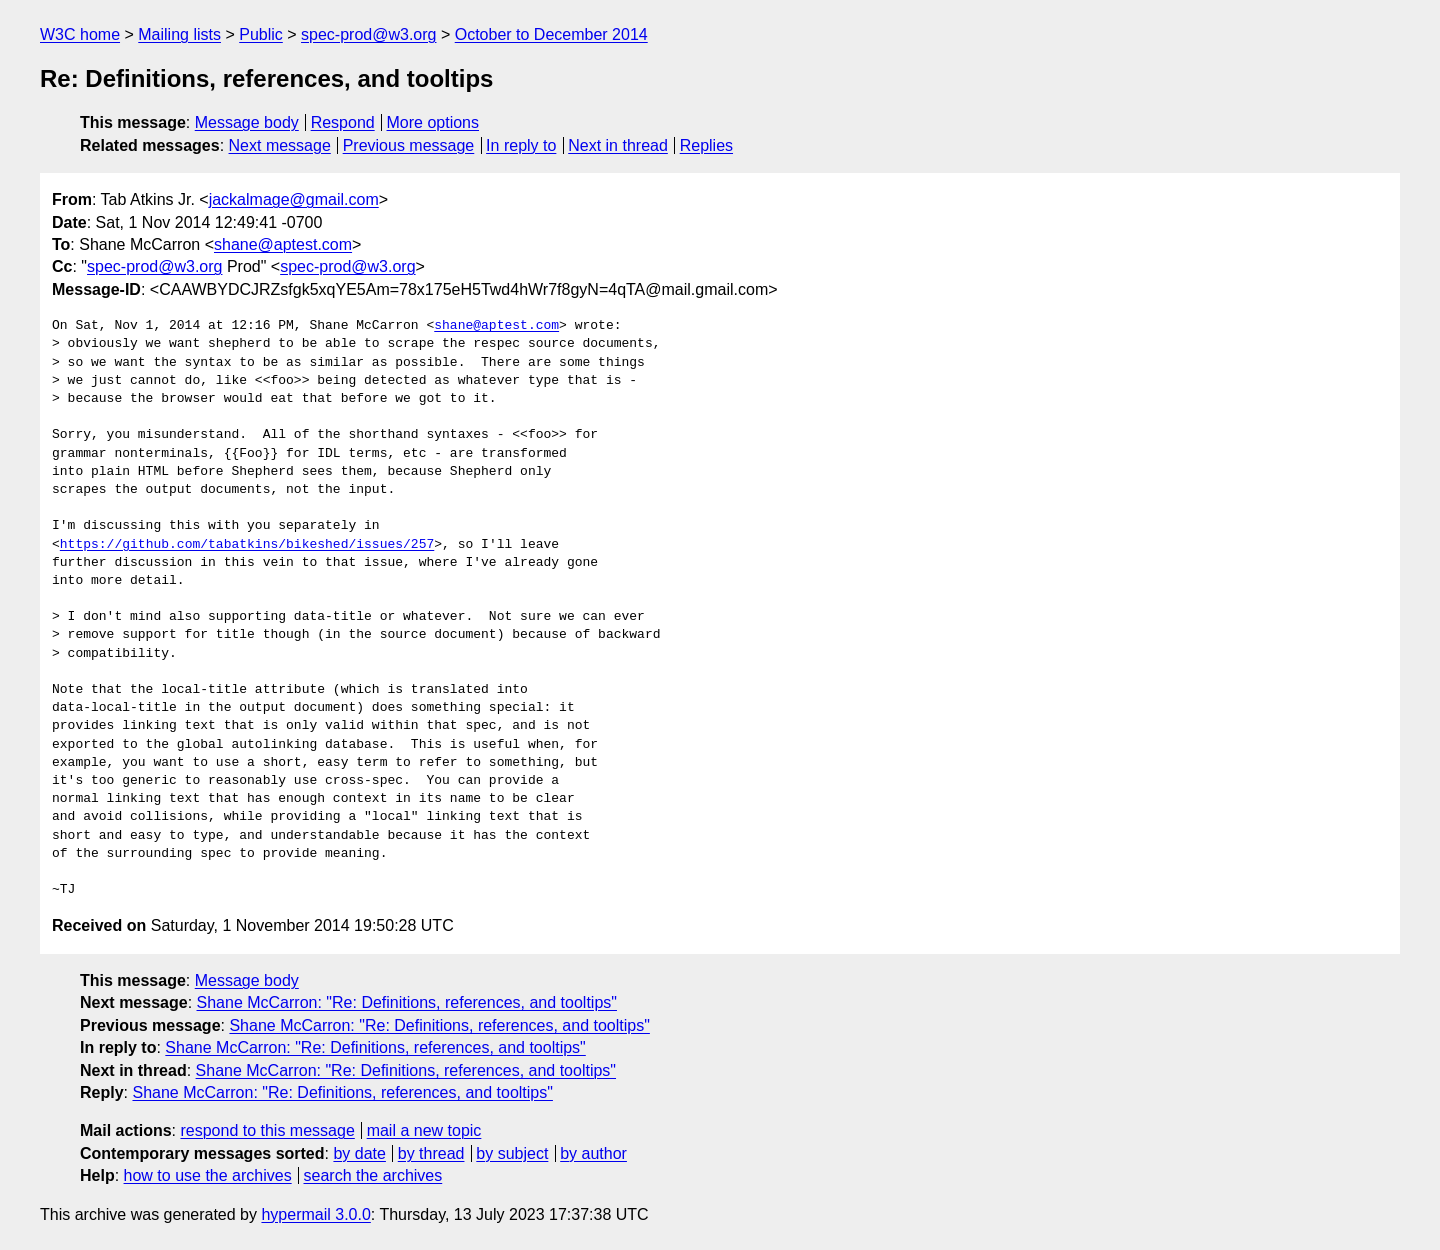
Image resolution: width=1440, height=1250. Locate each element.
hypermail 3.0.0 (315, 1214)
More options (433, 122)
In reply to (521, 145)
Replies (706, 145)
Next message (280, 145)
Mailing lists (179, 34)
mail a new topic (424, 1130)
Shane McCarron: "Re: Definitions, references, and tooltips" (407, 1002)
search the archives (373, 1175)
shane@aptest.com (283, 244)
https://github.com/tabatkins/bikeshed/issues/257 (247, 545)
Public (261, 34)
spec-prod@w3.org (368, 34)
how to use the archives (208, 1175)
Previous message (409, 145)
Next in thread (618, 145)
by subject (512, 1153)
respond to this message (267, 1130)
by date (359, 1153)
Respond (343, 122)
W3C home (80, 34)
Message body (247, 122)
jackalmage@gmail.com (294, 199)
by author (593, 1153)
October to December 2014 (551, 34)
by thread (431, 1153)
